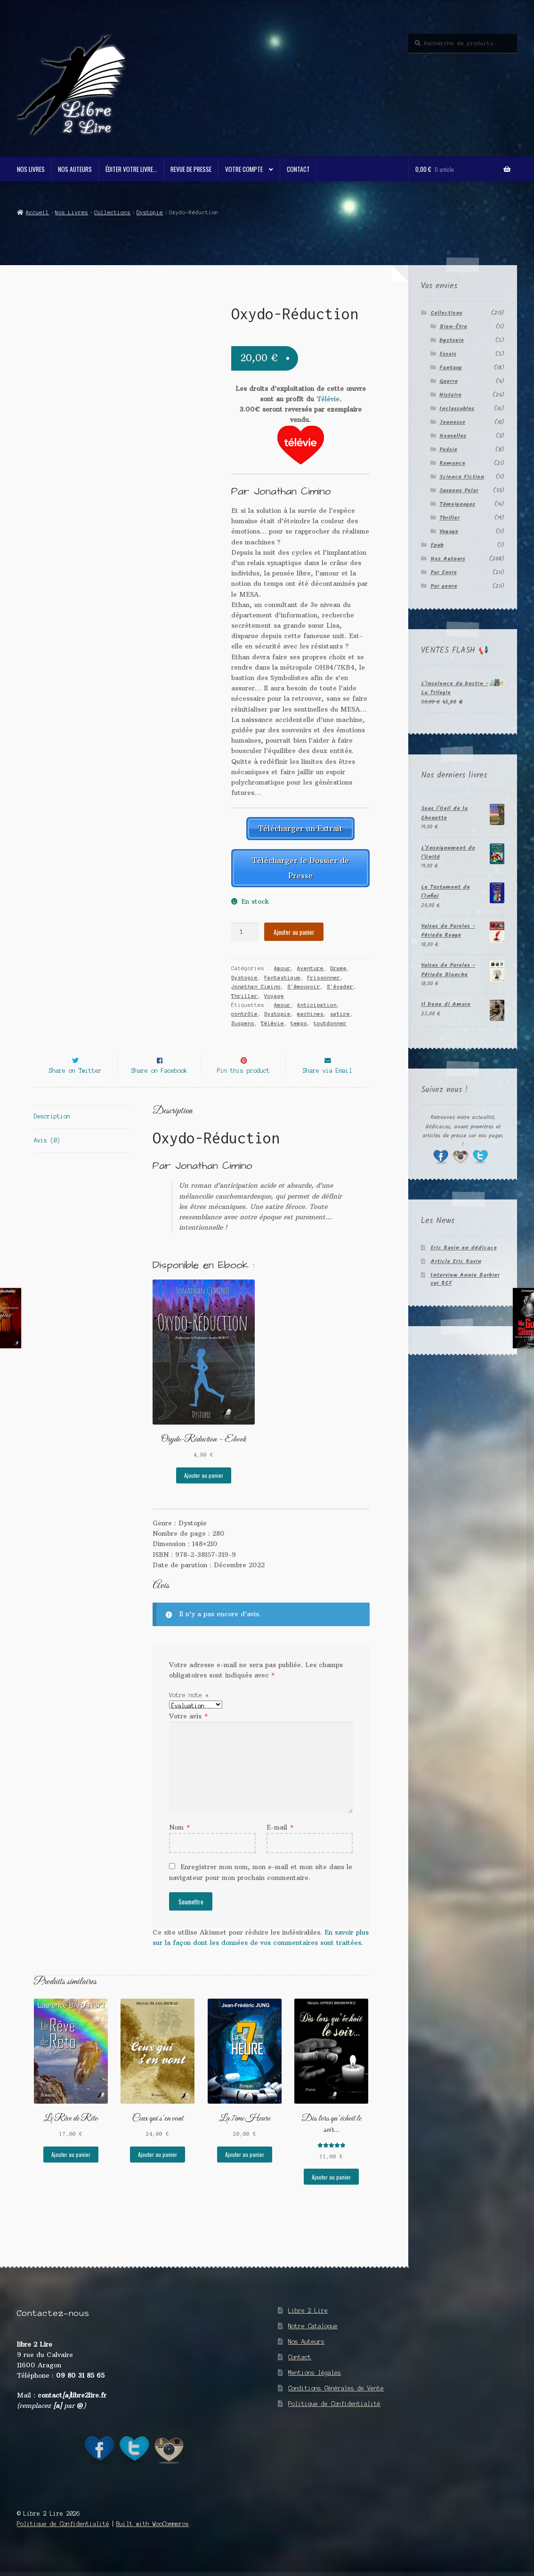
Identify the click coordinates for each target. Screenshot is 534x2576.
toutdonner (330, 1019)
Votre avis (188, 1729)
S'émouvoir (303, 982)
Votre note (189, 1708)
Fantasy (450, 367)
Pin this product (243, 1083)
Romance (452, 463)
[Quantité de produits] (245, 927)
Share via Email (327, 1083)
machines (310, 1010)
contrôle (244, 1010)
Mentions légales (314, 2385)
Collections (112, 212)
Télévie (328, 399)
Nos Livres (31, 169)
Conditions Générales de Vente (336, 2401)
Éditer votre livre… (131, 169)
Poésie (448, 449)
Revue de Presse (190, 169)
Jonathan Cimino (256, 982)
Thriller (244, 991)
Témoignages (457, 504)
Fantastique (282, 973)
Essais (447, 353)
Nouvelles (452, 435)
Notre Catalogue (313, 2339)
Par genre (443, 586)
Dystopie (150, 212)
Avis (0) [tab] (47, 1153)
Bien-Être (453, 326)
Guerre (448, 381)
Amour (282, 964)
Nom (179, 1840)
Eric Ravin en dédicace (463, 1247)
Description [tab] (52, 1129)
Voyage (274, 991)
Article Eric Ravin (455, 1261)
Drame (338, 964)
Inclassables (456, 408)
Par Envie (443, 572)
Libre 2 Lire (308, 2323)
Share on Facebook (159, 1083)
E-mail (280, 1840)
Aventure (310, 964)
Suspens (242, 1019)
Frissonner (323, 973)
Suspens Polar (458, 490)
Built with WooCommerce (152, 2537)
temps (299, 1019)
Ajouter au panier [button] (203, 1488)
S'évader (340, 982)
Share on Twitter (75, 1083)
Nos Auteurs (75, 169)
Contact (298, 169)
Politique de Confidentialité (334, 2417)
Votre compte (244, 169)
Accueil (37, 212)
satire (340, 1010)
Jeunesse (452, 422)
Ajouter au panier (294, 927)
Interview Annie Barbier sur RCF (465, 1279)
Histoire (450, 394)
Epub (437, 545)
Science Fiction (461, 476)
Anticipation (317, 1001)
